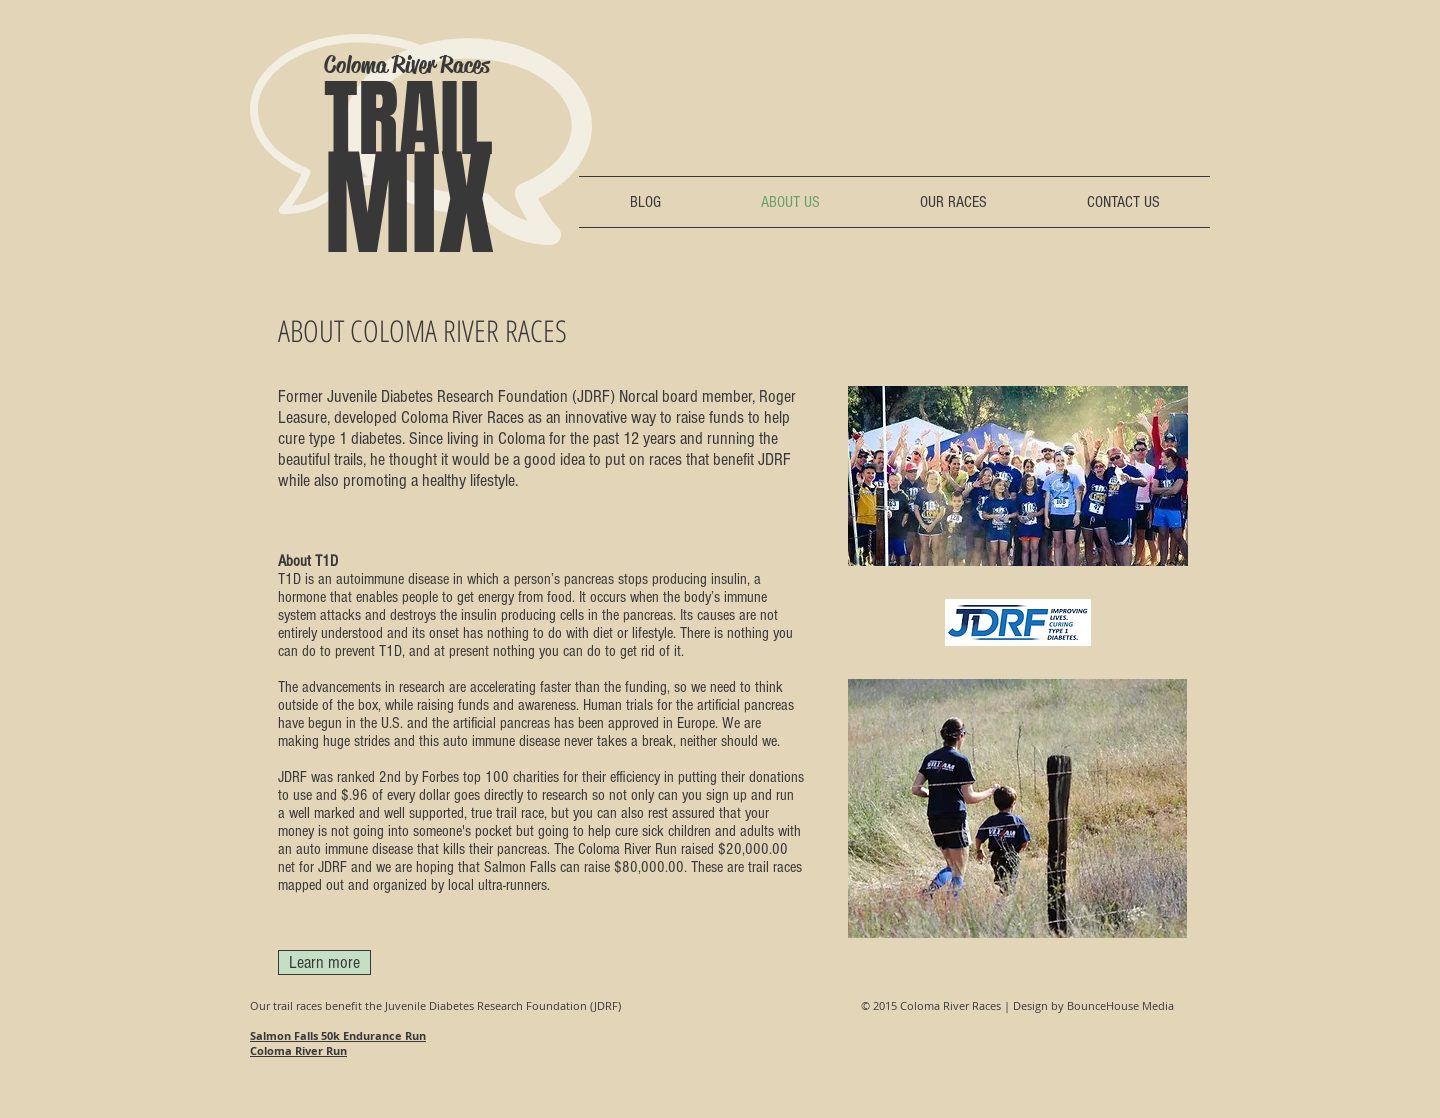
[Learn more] (324, 962)
